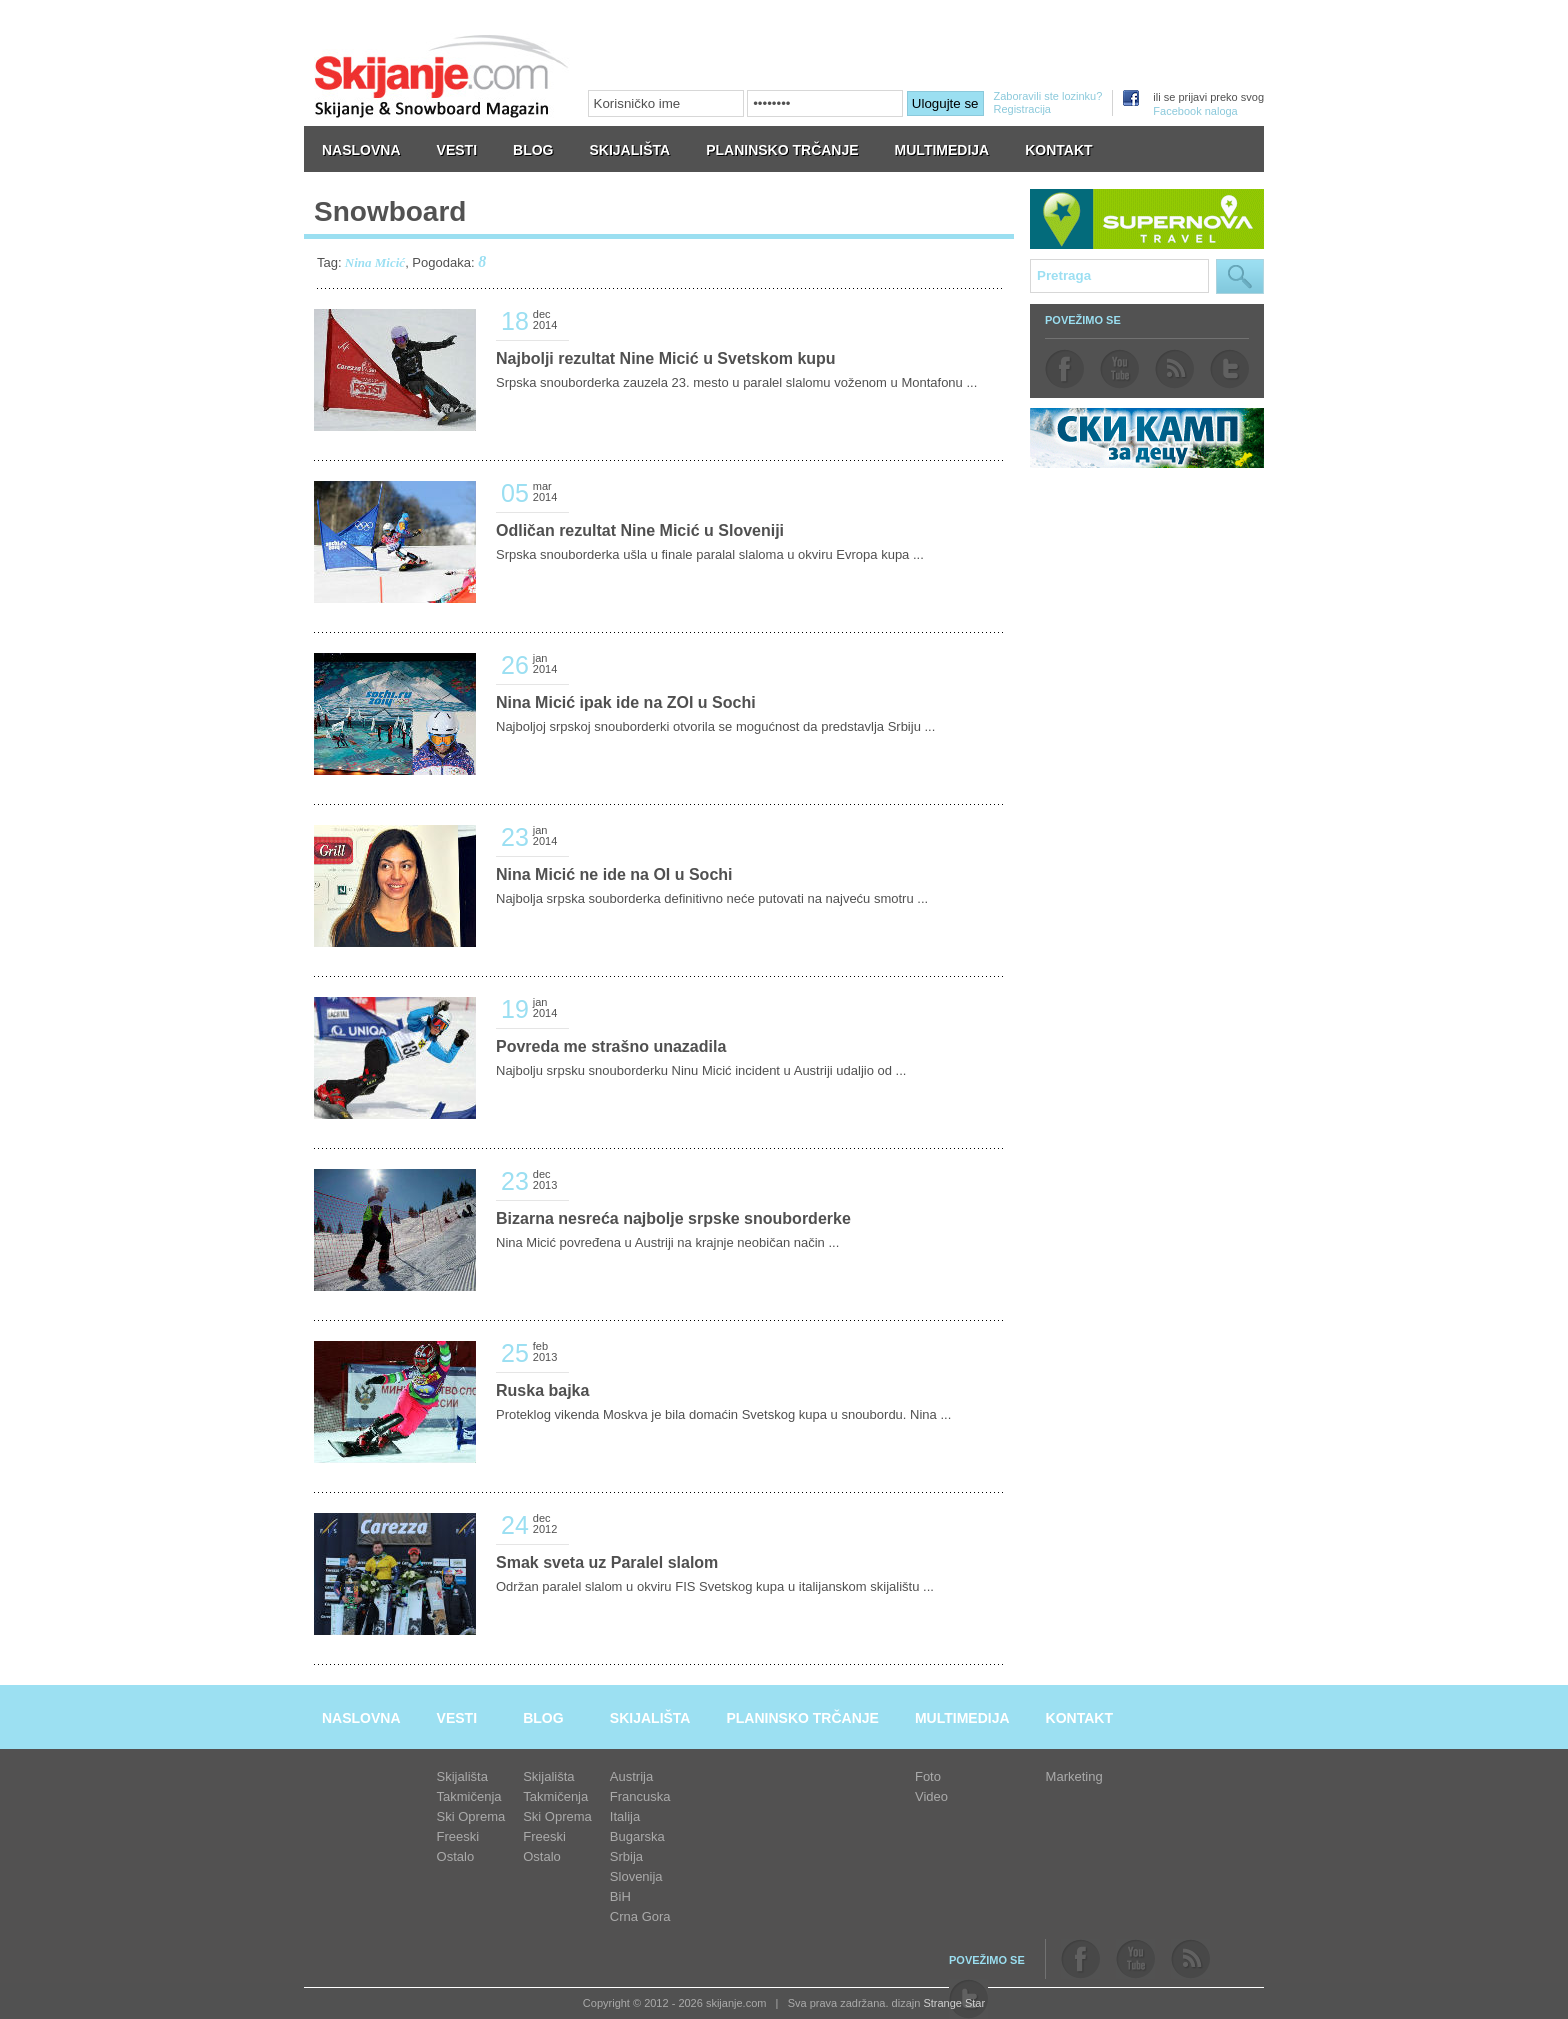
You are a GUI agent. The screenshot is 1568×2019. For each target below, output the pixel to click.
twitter (1229, 369)
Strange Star (954, 2003)
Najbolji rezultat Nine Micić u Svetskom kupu (666, 358)
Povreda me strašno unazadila (611, 1046)
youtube (1119, 369)
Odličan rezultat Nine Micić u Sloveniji (640, 530)
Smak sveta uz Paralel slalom (607, 1562)
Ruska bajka (542, 1390)
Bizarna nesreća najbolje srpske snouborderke (673, 1218)
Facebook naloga (1195, 111)
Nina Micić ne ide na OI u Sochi (614, 874)
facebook (1064, 369)
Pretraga (1240, 276)
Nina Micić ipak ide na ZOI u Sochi (626, 702)
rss (1174, 369)
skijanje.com (442, 75)
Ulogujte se (945, 103)
